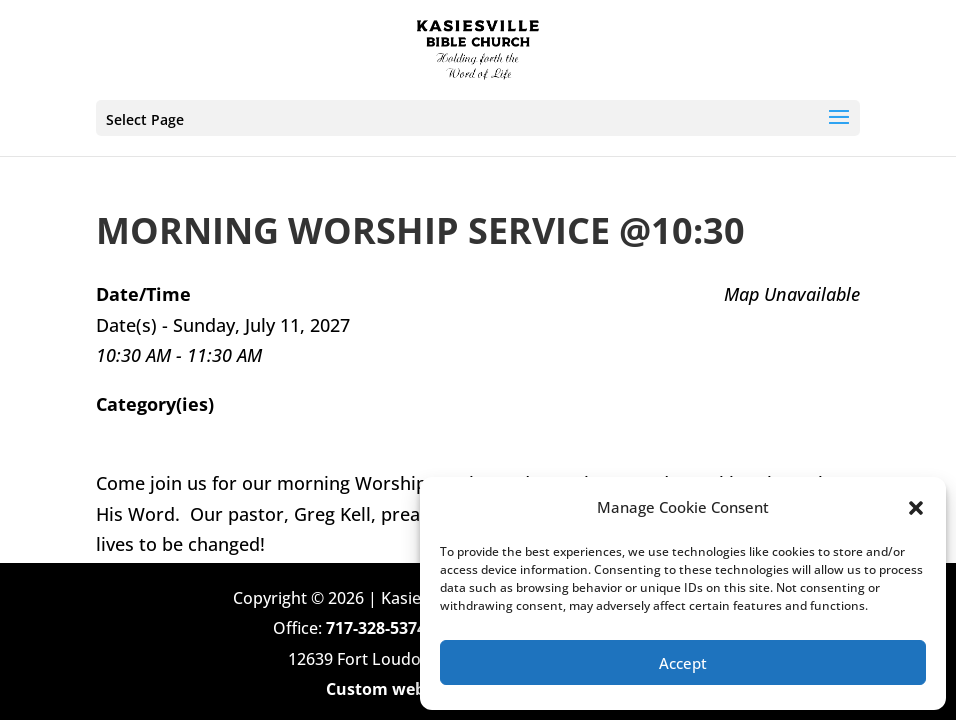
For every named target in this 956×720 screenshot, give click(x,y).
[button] (916, 508)
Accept (683, 663)
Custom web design (403, 689)
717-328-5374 (376, 628)
